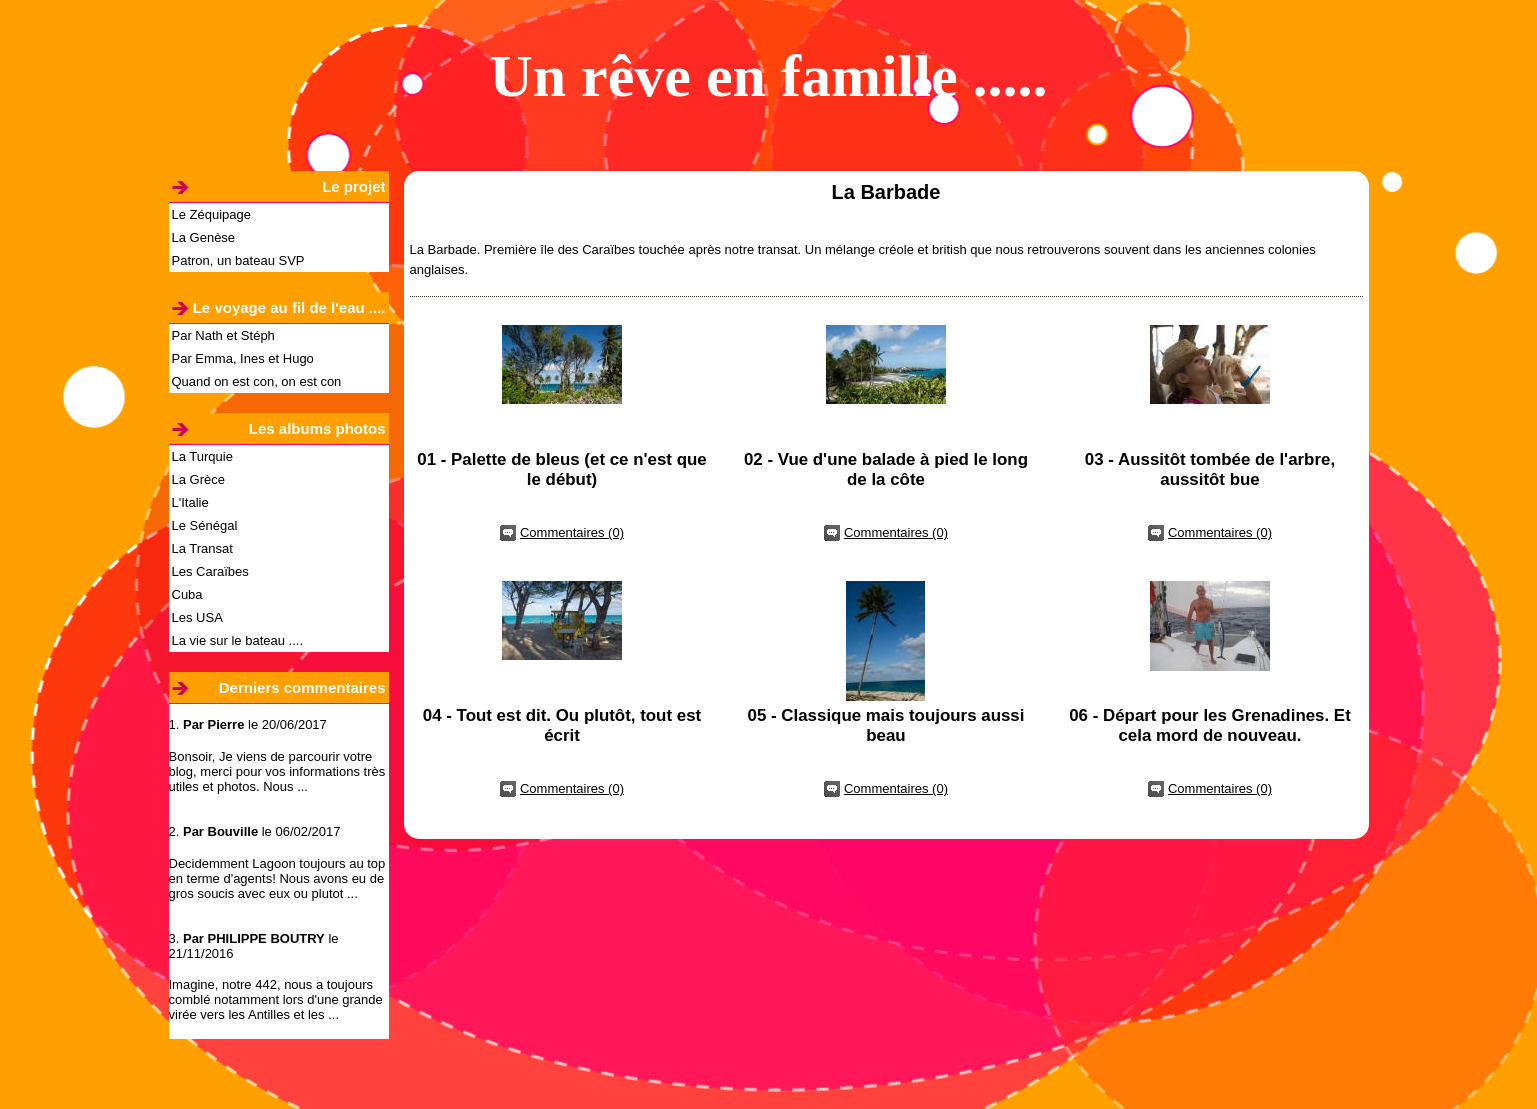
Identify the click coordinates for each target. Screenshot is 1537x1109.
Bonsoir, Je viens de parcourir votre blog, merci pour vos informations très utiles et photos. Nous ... (277, 771)
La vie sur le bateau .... (238, 640)
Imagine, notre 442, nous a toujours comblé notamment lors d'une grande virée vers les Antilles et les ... (276, 999)
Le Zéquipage (212, 214)
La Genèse (204, 237)
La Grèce (198, 479)
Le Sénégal (205, 525)
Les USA (197, 617)
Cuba (187, 594)
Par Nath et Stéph (223, 335)
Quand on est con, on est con (257, 381)
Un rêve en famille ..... (768, 76)
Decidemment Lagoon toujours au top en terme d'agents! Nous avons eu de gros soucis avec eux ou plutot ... (277, 878)
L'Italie (190, 502)
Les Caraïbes (210, 571)
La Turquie (202, 456)
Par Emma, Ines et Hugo (243, 358)
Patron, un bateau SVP (238, 260)
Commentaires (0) (572, 532)
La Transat (202, 548)
